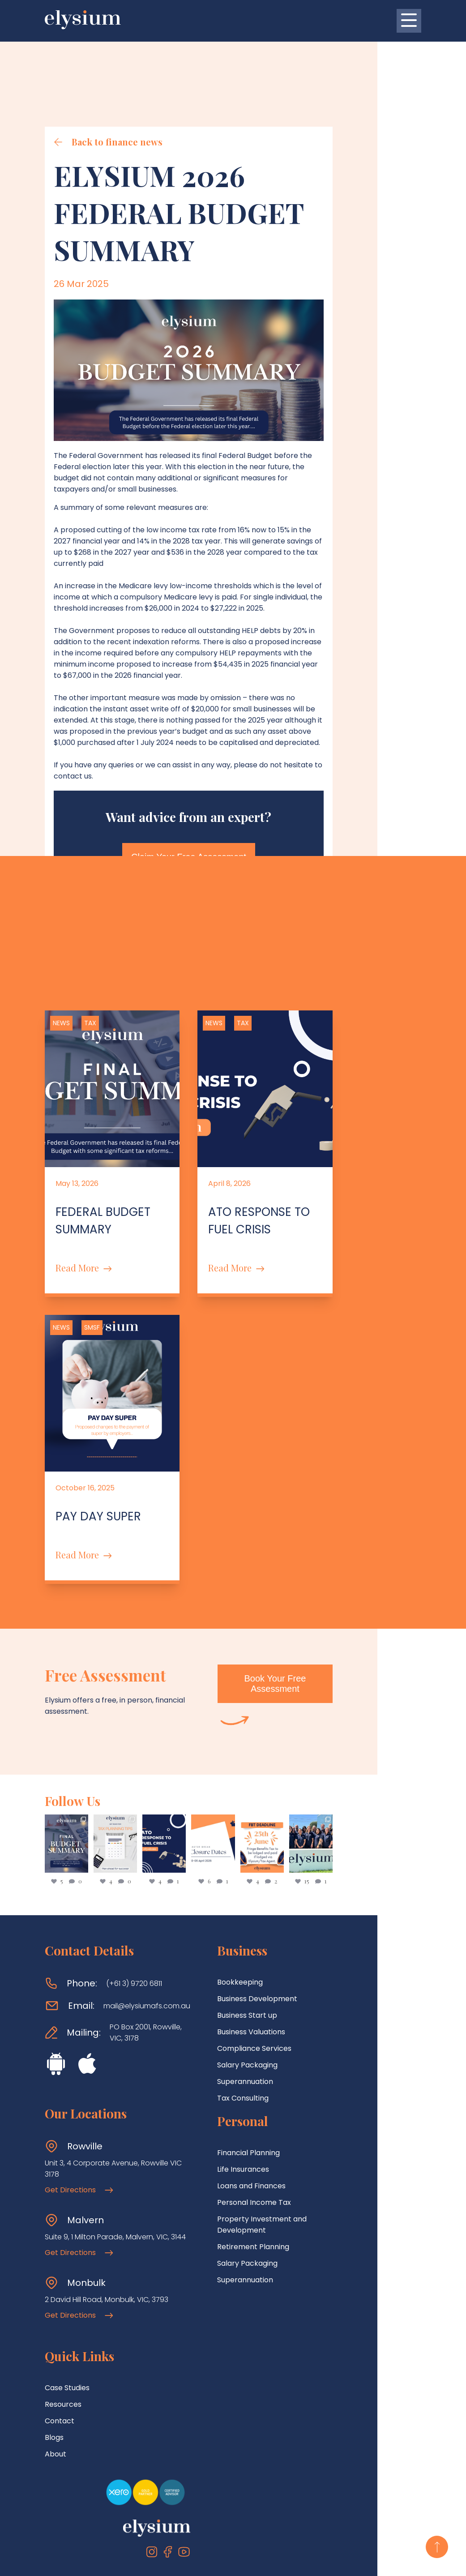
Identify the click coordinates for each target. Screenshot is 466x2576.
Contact (59, 2344)
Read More (83, 1204)
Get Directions (79, 2113)
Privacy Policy (261, 2561)
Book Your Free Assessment (356, 1632)
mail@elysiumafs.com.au (146, 1949)
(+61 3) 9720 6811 (134, 1926)
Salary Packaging (277, 2008)
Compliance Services (284, 1991)
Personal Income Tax (284, 2145)
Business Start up (277, 1958)
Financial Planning (278, 2096)
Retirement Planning (283, 2179)
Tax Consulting (272, 2041)
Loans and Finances (281, 2129)
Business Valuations (281, 1975)
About (55, 2377)
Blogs (54, 2360)
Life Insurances (273, 2112)
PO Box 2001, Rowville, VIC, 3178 (161, 1971)
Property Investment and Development (317, 2162)
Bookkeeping (269, 1925)
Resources (63, 2327)
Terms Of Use (209, 2561)
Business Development (287, 1942)
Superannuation (275, 2025)
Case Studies (67, 2311)
